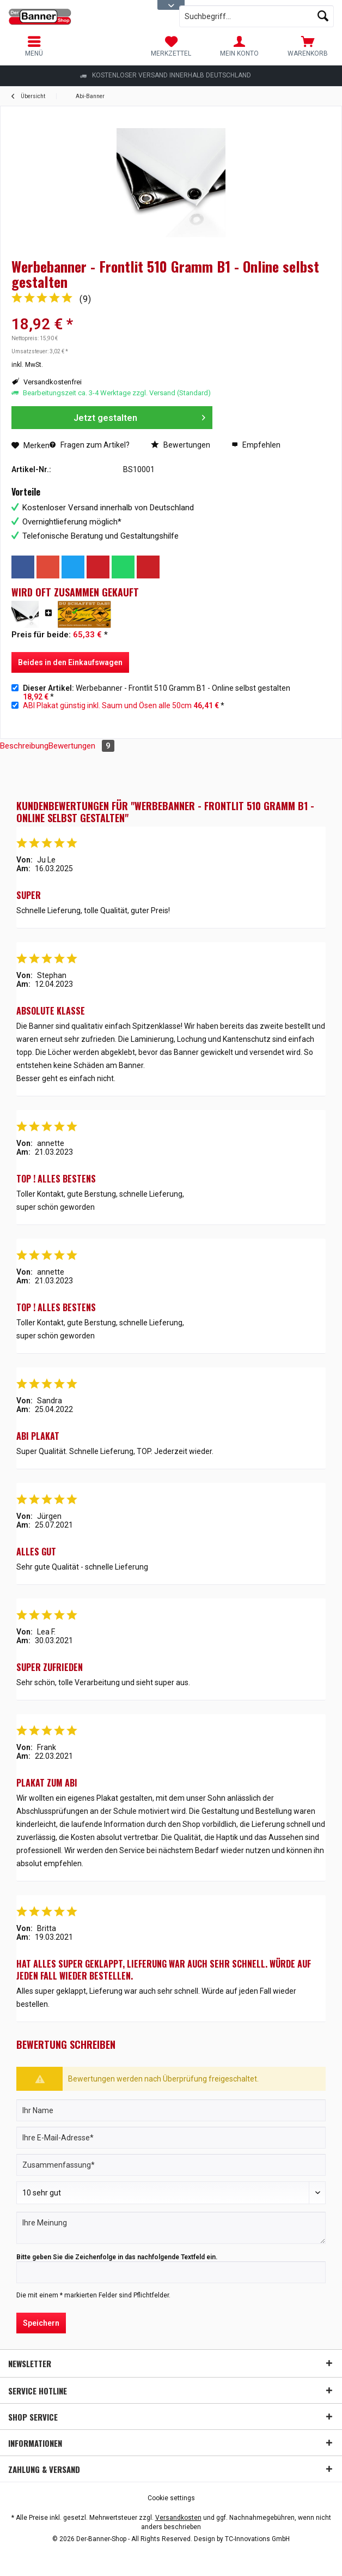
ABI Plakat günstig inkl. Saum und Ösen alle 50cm (107, 705)
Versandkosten (178, 2517)
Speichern (41, 2323)
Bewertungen (180, 445)
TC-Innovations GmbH (257, 2539)
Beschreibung (24, 746)
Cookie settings (171, 2498)
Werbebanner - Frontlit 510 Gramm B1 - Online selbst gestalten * (156, 692)
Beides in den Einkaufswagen (70, 662)
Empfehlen (255, 445)
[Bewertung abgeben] (171, 2192)
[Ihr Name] (171, 2110)
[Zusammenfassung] (171, 2165)
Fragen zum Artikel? (90, 445)
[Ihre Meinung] (171, 2228)
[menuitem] (307, 46)
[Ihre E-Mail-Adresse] (171, 2138)
